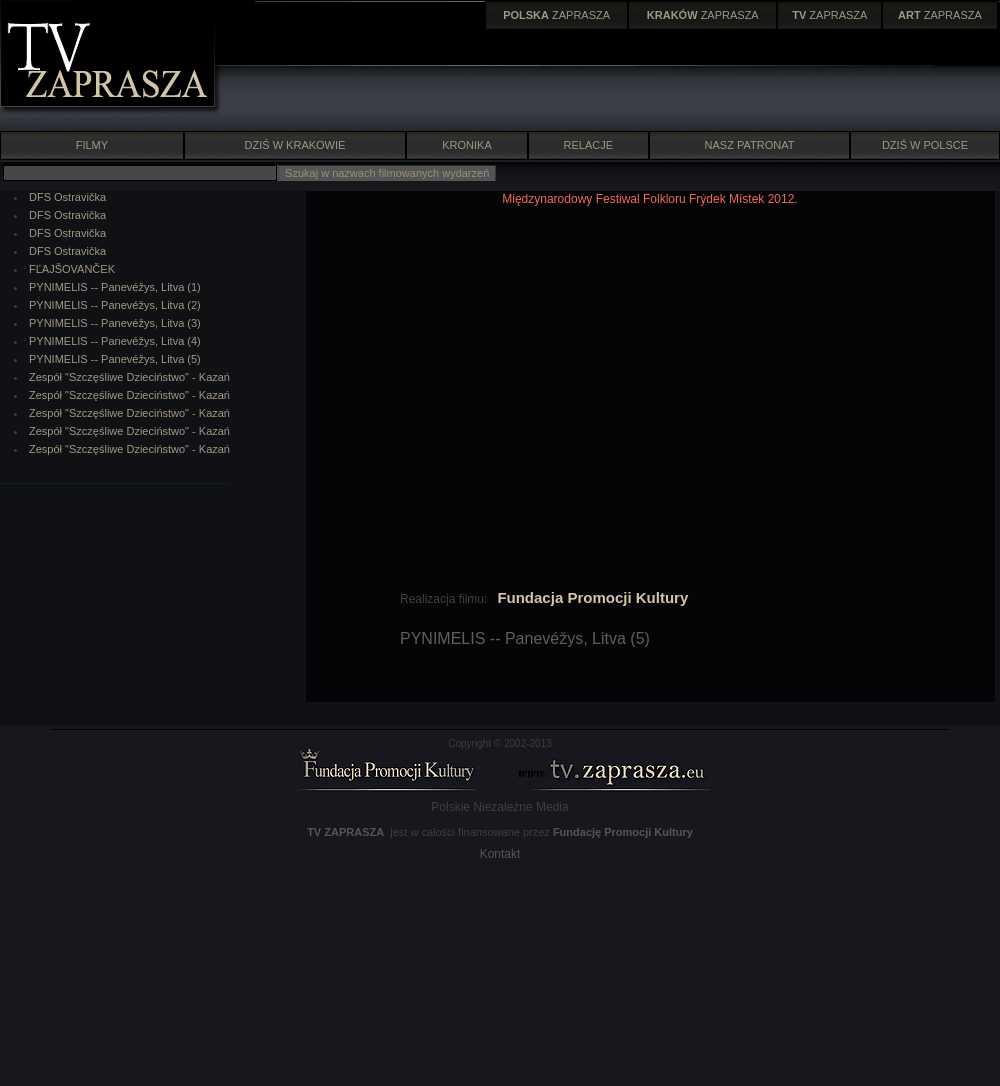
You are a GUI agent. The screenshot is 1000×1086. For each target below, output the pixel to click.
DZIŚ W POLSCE (925, 145)
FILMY (91, 145)
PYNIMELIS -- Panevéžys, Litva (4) (115, 341)
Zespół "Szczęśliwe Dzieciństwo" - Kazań (129, 377)
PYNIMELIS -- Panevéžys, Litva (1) (115, 287)
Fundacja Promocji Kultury (592, 597)
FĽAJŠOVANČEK (72, 269)
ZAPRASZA (556, 15)
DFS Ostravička (67, 197)
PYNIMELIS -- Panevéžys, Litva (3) (115, 323)
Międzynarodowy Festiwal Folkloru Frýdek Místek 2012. (649, 199)
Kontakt (500, 854)
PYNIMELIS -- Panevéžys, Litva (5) (115, 359)
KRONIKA (467, 145)
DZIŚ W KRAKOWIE (295, 145)
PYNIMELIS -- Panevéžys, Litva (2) (115, 305)
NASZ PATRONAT (750, 145)
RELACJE (589, 145)
